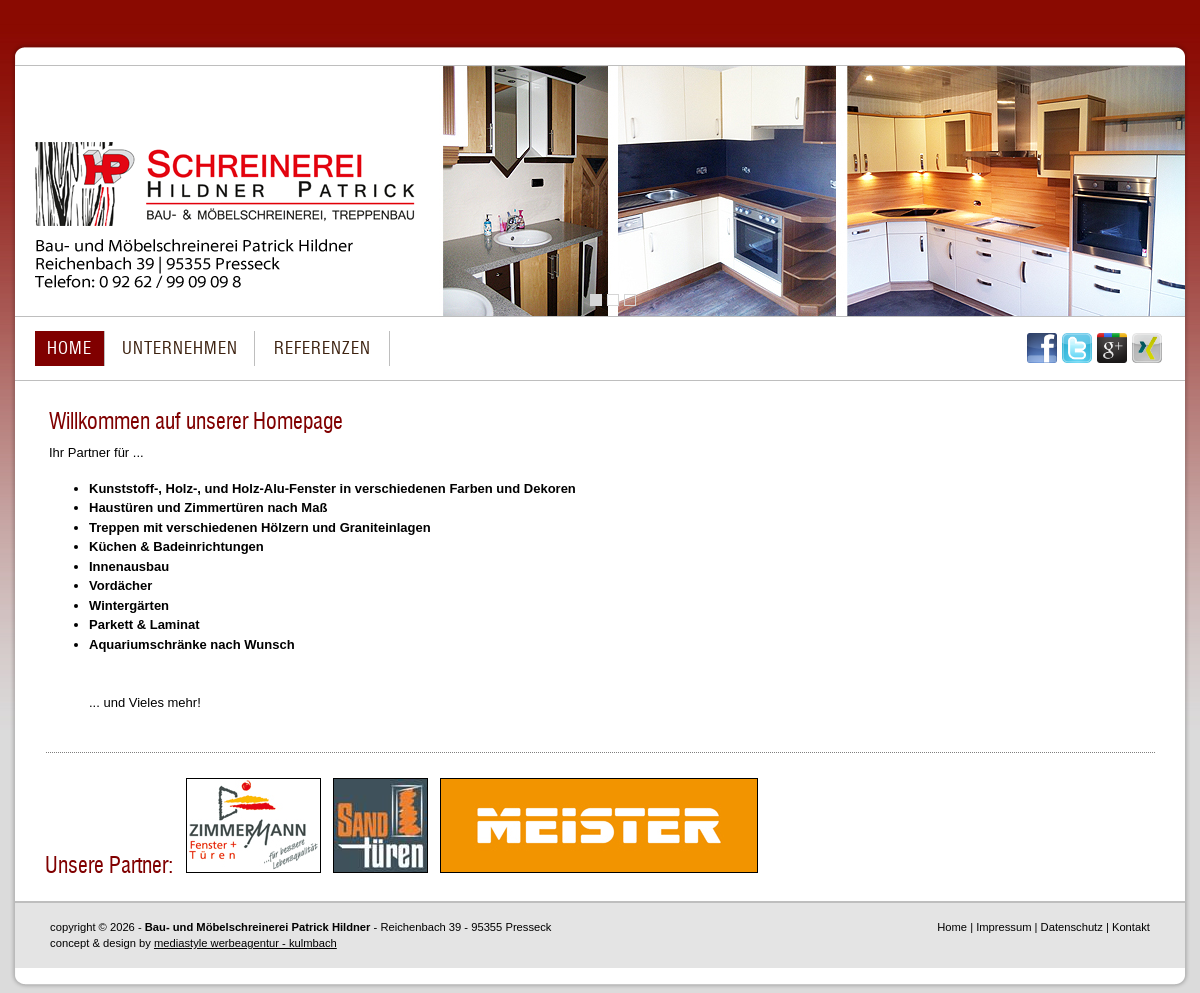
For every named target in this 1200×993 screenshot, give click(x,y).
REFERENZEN (322, 348)
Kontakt (1131, 927)
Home (952, 927)
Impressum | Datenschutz (1039, 927)
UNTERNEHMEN (180, 348)
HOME (69, 348)
